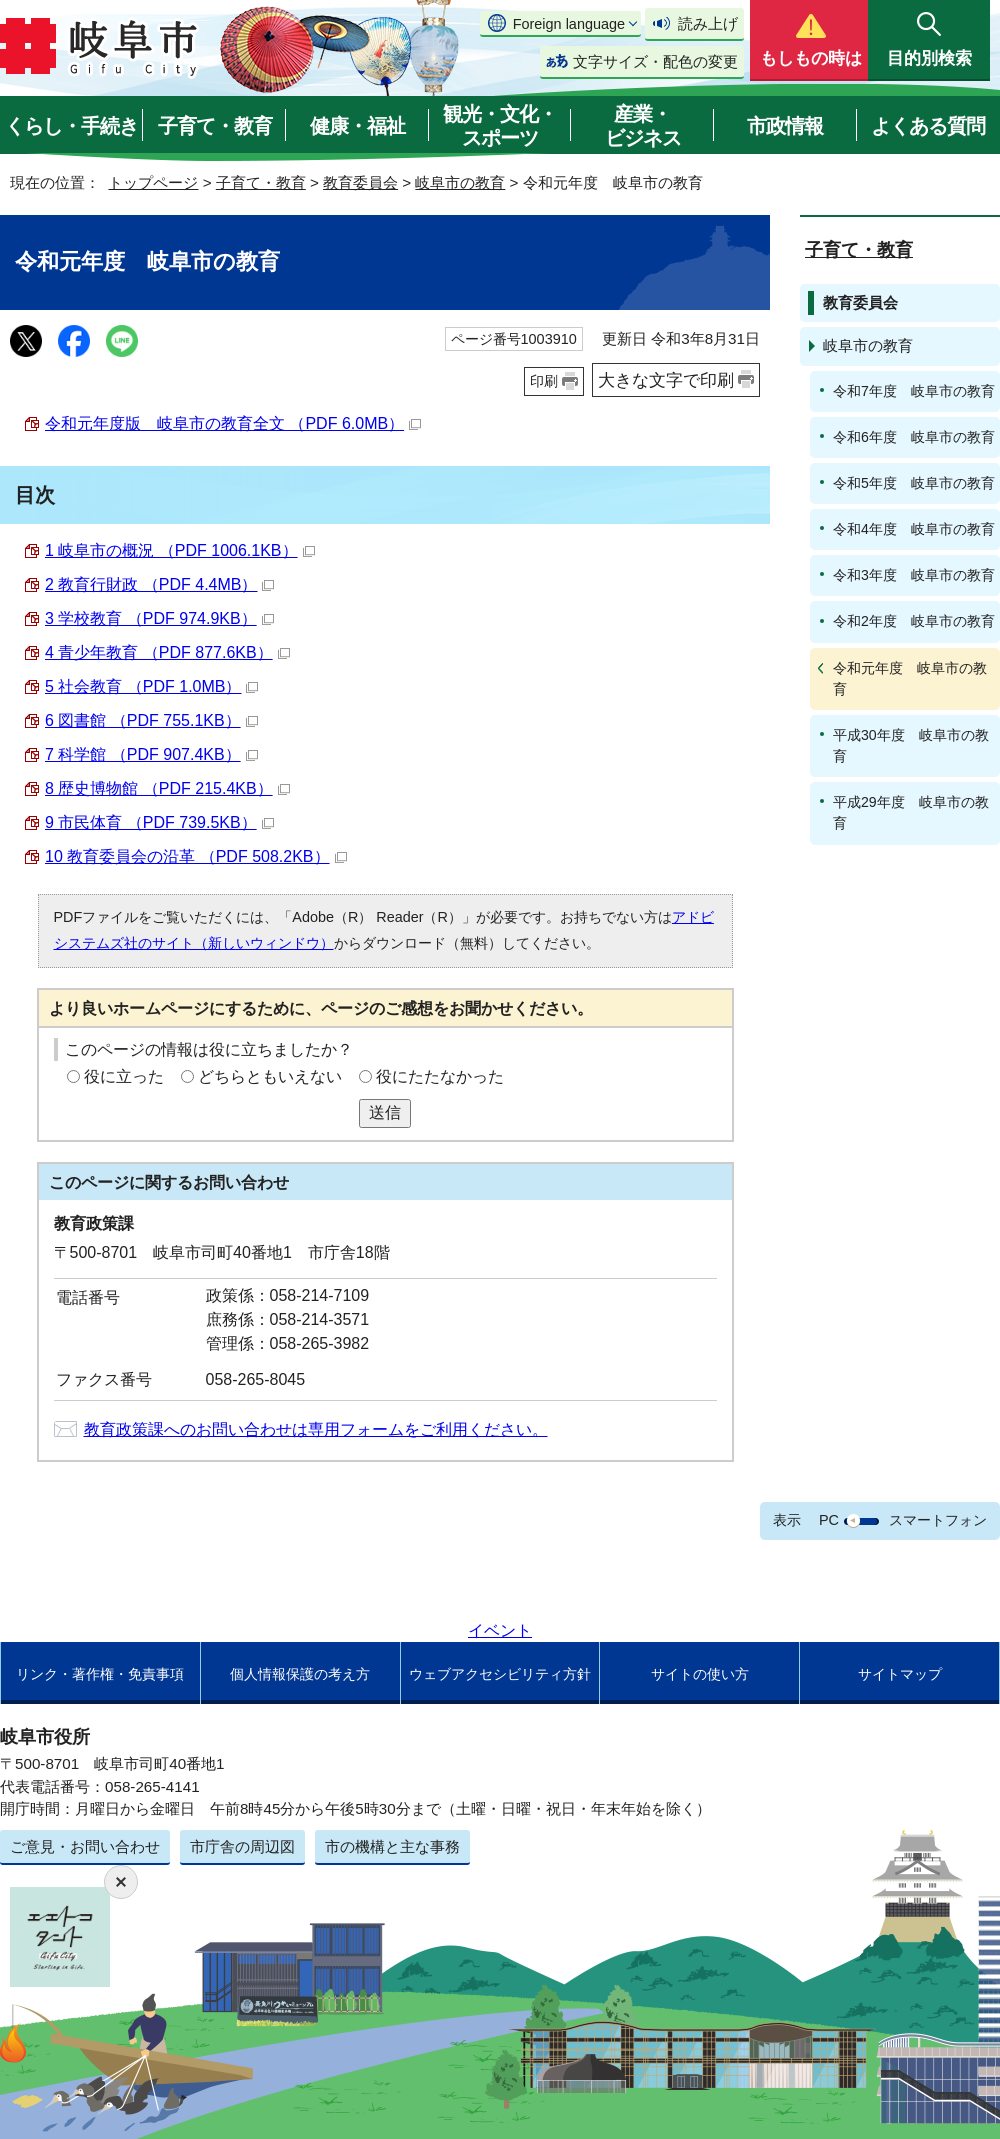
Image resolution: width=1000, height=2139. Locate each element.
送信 (385, 1112)
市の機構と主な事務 (392, 1846)
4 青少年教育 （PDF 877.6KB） (167, 652)
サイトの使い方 (700, 1674)
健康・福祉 (357, 126)
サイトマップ (900, 1674)
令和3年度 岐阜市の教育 (914, 575)
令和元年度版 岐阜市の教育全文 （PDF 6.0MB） (233, 423)
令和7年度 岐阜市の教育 (914, 391)
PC (829, 1520)
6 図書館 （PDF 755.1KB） (151, 720)
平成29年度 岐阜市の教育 (911, 812)
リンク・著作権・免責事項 (100, 1674)
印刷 (544, 381)
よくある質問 (928, 126)
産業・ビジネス (643, 126)
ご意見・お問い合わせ (85, 1846)
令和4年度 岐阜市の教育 (914, 529)
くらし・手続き (71, 126)
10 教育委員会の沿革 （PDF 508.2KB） (196, 856)
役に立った (124, 1076)
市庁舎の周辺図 (242, 1846)
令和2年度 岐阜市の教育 (914, 621)
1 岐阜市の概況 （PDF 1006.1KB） (180, 550)
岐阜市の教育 (460, 182)
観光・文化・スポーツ (500, 126)
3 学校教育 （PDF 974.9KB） (159, 618)
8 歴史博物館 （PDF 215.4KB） (167, 788)
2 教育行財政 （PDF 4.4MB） (159, 584)
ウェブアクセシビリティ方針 (500, 1674)
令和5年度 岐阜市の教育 (914, 483)
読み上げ (708, 23)
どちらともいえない (270, 1076)
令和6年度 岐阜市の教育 (914, 437)
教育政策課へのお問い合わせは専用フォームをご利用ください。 (316, 1429)
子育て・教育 (215, 126)
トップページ (153, 182)
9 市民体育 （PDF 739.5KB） (159, 822)
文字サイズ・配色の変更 (655, 61)
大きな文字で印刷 (666, 380)
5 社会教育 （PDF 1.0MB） (151, 686)
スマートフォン (938, 1520)
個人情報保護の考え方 (300, 1674)
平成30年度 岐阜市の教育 (911, 745)
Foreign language (569, 24)
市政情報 (785, 126)
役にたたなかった (440, 1076)
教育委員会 (360, 182)
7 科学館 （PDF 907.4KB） (151, 754)
